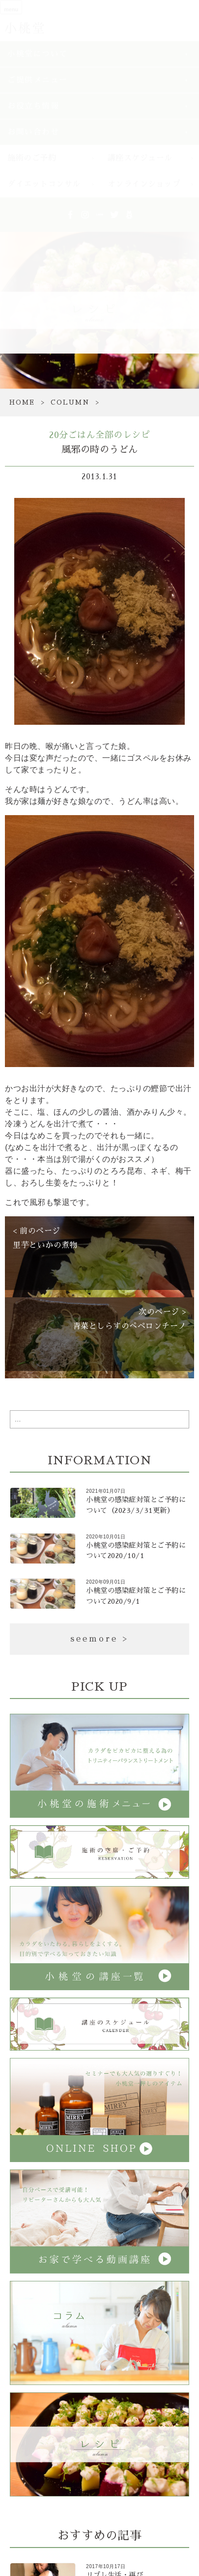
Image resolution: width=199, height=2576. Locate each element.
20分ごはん (72, 435)
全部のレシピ (122, 435)
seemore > (99, 1639)
